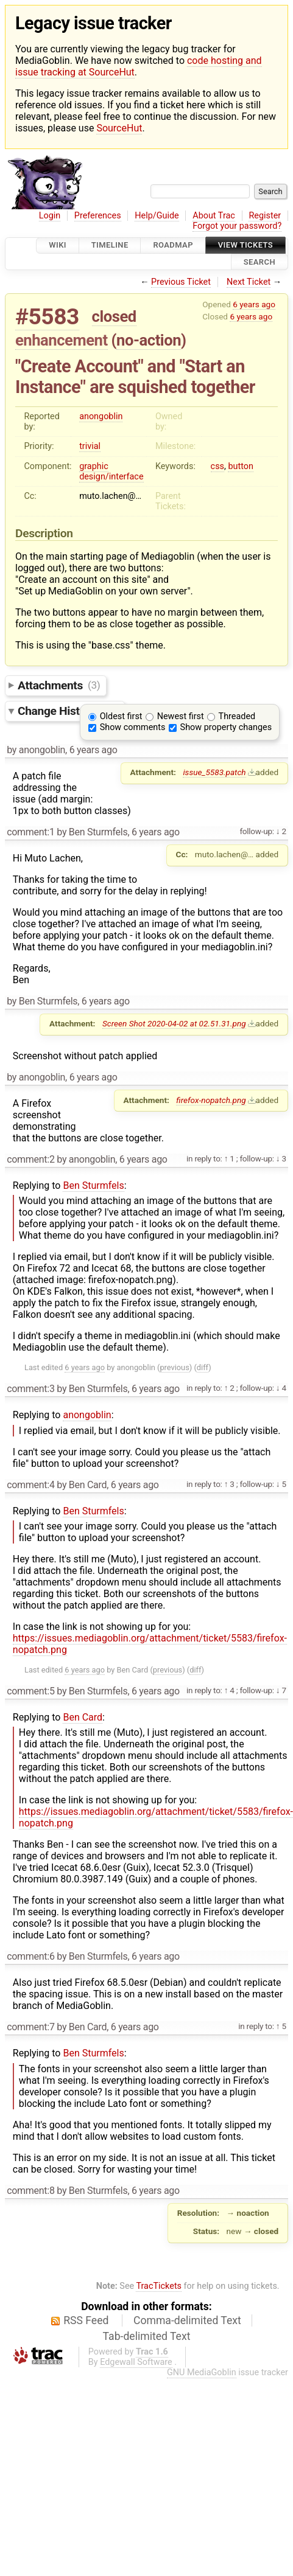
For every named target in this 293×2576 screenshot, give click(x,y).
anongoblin (100, 416)
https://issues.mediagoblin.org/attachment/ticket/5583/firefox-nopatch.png (150, 1643)
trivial (90, 446)
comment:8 (30, 2190)
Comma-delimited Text (187, 2320)
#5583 (47, 317)
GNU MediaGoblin (201, 2372)
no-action (148, 340)
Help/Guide (156, 216)
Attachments (59, 685)
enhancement (61, 340)
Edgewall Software (136, 2362)
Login (50, 216)
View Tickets (245, 245)
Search (259, 261)
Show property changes (226, 727)
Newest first (180, 716)
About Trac (213, 216)
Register (265, 216)
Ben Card (82, 1717)
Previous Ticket (181, 282)
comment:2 (30, 1159)
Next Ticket (248, 282)
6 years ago (254, 304)
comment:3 (30, 1388)
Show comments (133, 727)
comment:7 (30, 2027)
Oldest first (121, 716)
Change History (68, 711)
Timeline (110, 245)
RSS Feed (85, 2320)
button (240, 466)
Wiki (57, 245)
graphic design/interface (111, 471)
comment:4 (30, 1485)
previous (174, 1367)
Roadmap (173, 245)
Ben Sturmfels (93, 1185)
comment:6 (30, 1956)
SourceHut (119, 128)
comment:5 (30, 1691)
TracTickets (159, 2286)
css (217, 466)
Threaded (237, 716)
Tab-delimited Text (147, 2336)
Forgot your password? (236, 226)
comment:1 (30, 832)
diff (202, 1367)
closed (114, 316)
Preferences (97, 216)
